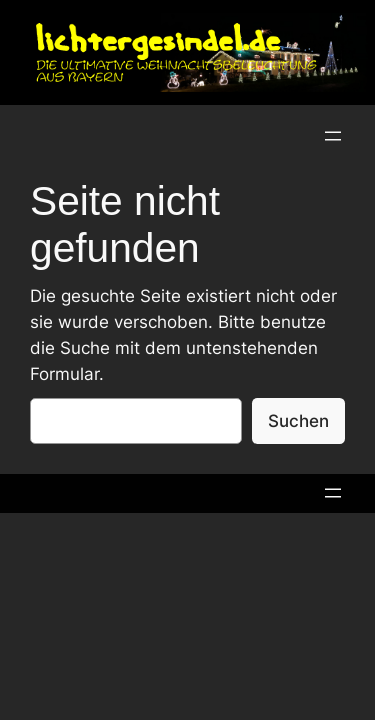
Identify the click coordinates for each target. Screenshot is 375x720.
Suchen (298, 421)
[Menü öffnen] (333, 136)
